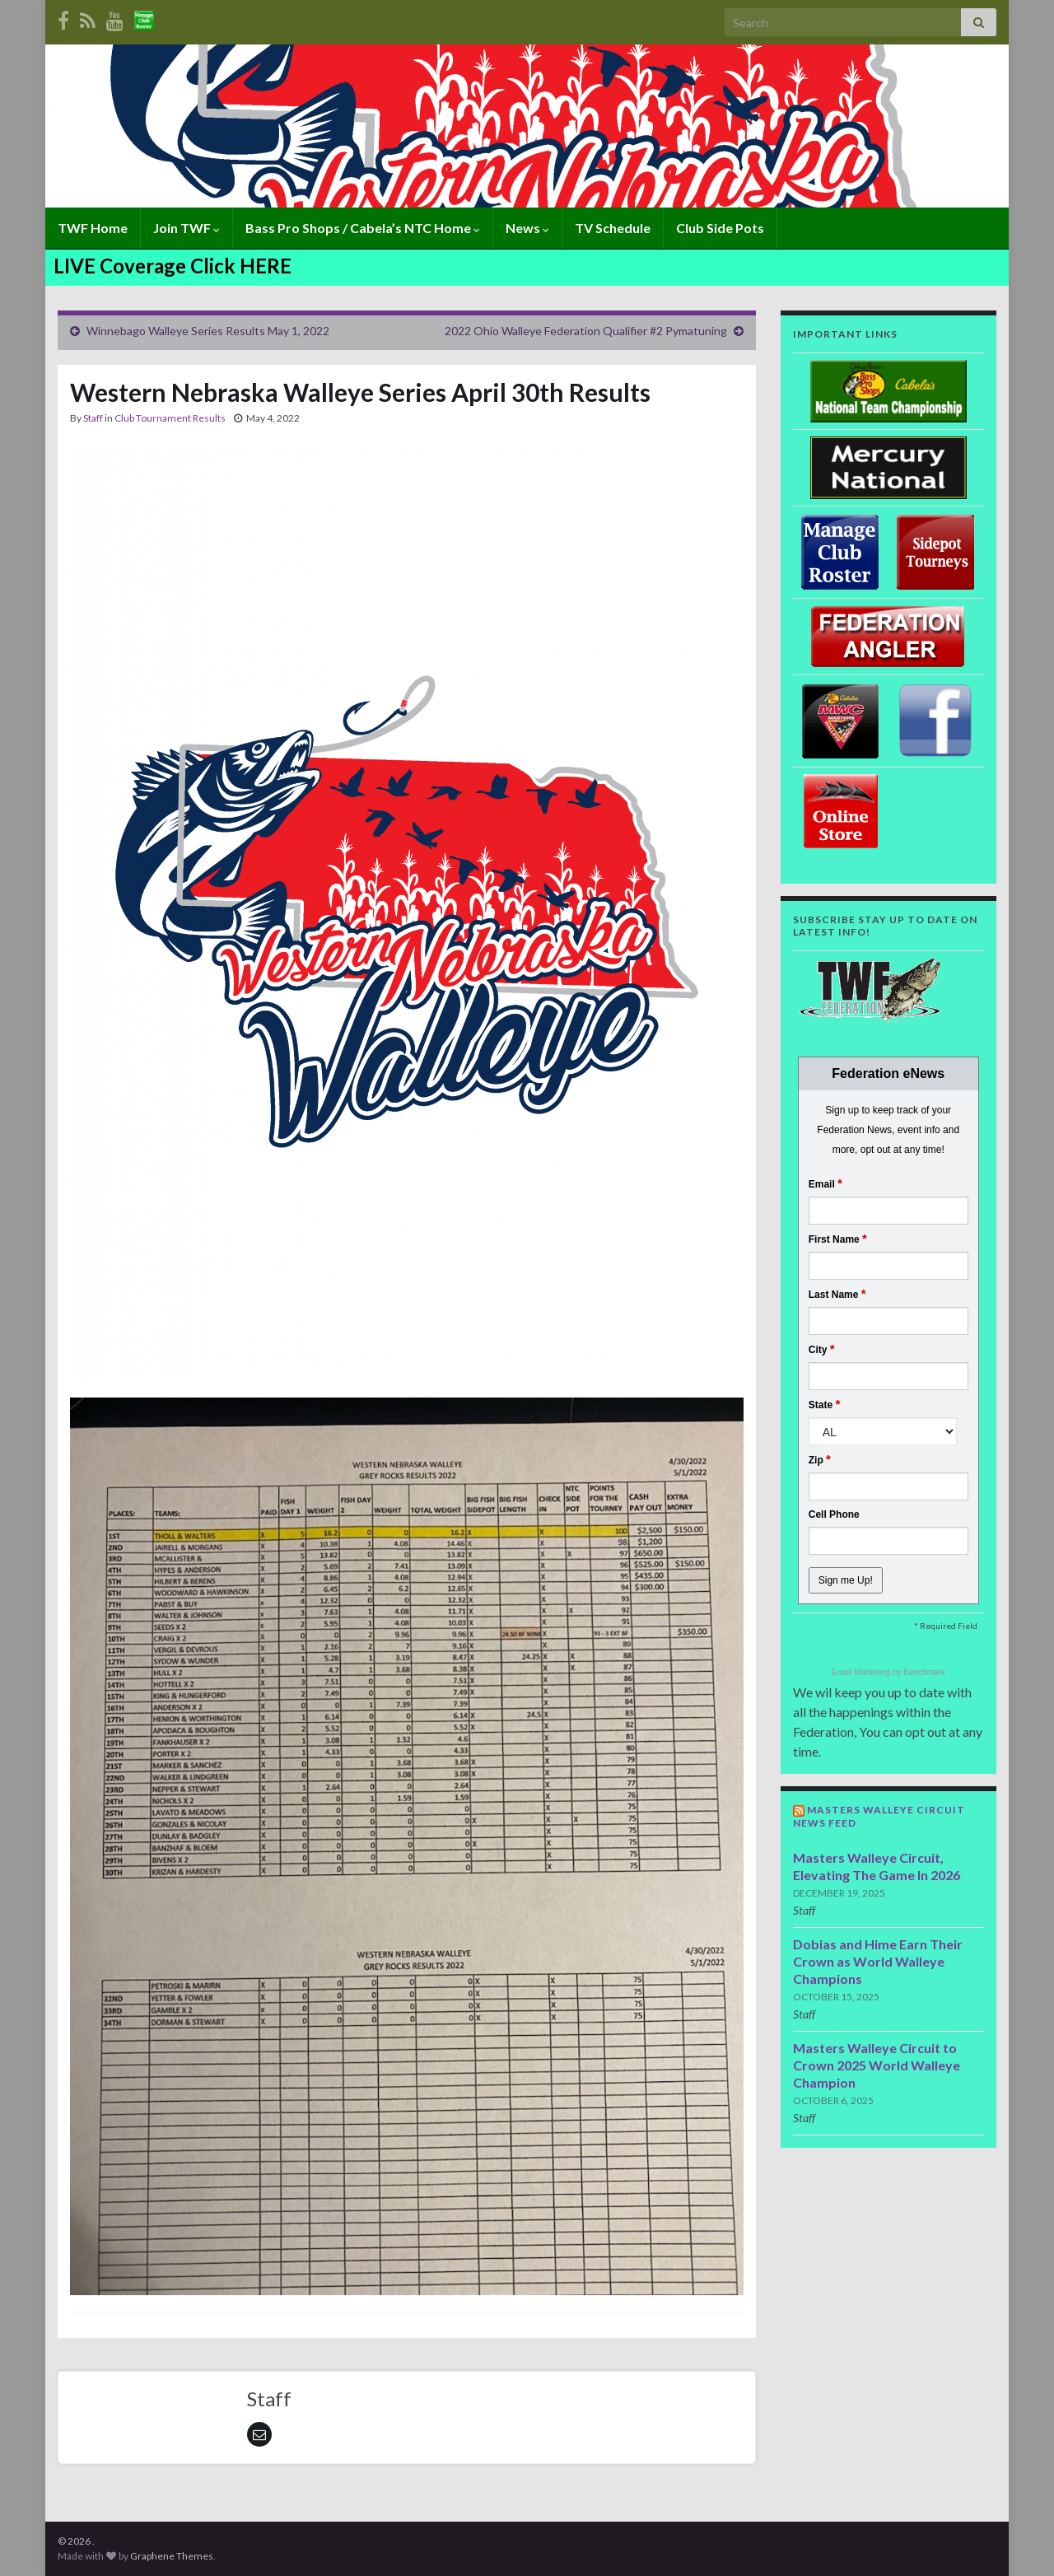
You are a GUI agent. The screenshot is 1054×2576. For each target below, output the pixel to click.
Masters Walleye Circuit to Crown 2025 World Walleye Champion (876, 2065)
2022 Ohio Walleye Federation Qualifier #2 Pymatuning (586, 331)
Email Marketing (862, 1672)
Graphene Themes (171, 2556)
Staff (93, 418)
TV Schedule (613, 228)
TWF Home (93, 228)
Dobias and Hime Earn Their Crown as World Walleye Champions (878, 1961)
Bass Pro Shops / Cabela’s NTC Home (362, 228)
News (527, 228)
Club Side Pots (720, 228)
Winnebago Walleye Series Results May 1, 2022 (207, 331)
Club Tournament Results (170, 418)
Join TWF (186, 228)
